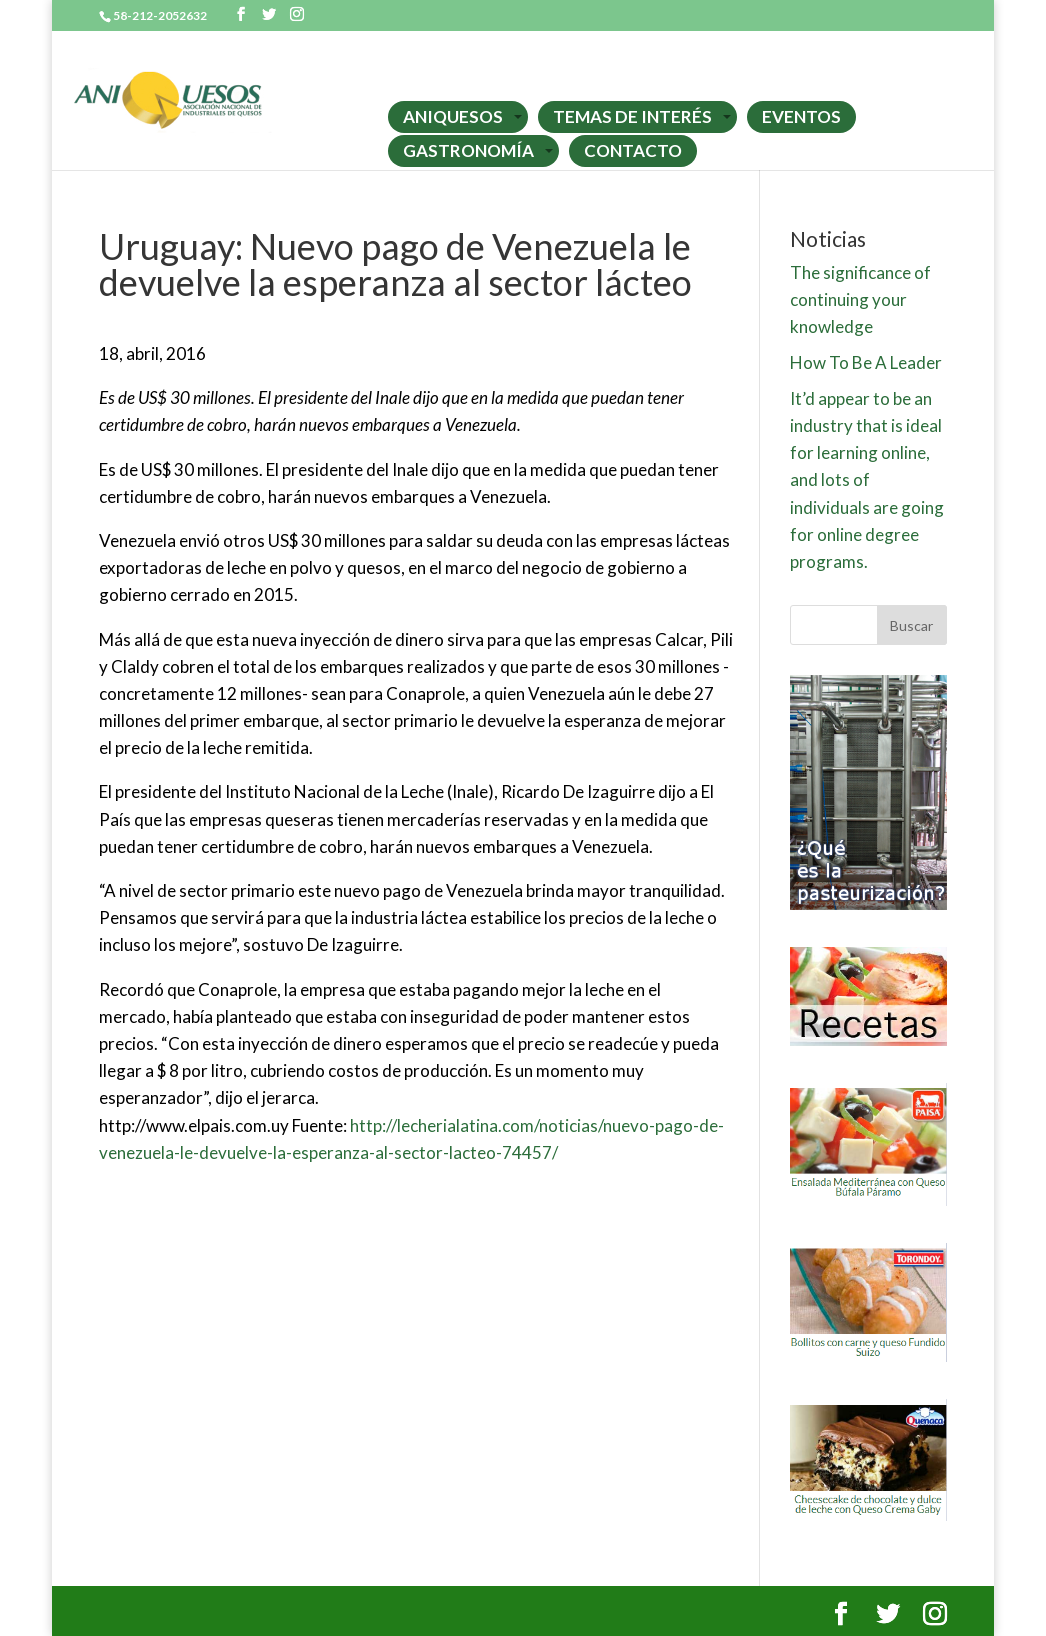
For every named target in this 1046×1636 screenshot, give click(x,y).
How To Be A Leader (866, 362)
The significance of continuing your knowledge (860, 299)
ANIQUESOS (453, 116)
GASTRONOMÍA (468, 150)
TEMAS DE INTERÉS (632, 116)
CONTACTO (633, 150)
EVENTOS (801, 116)
